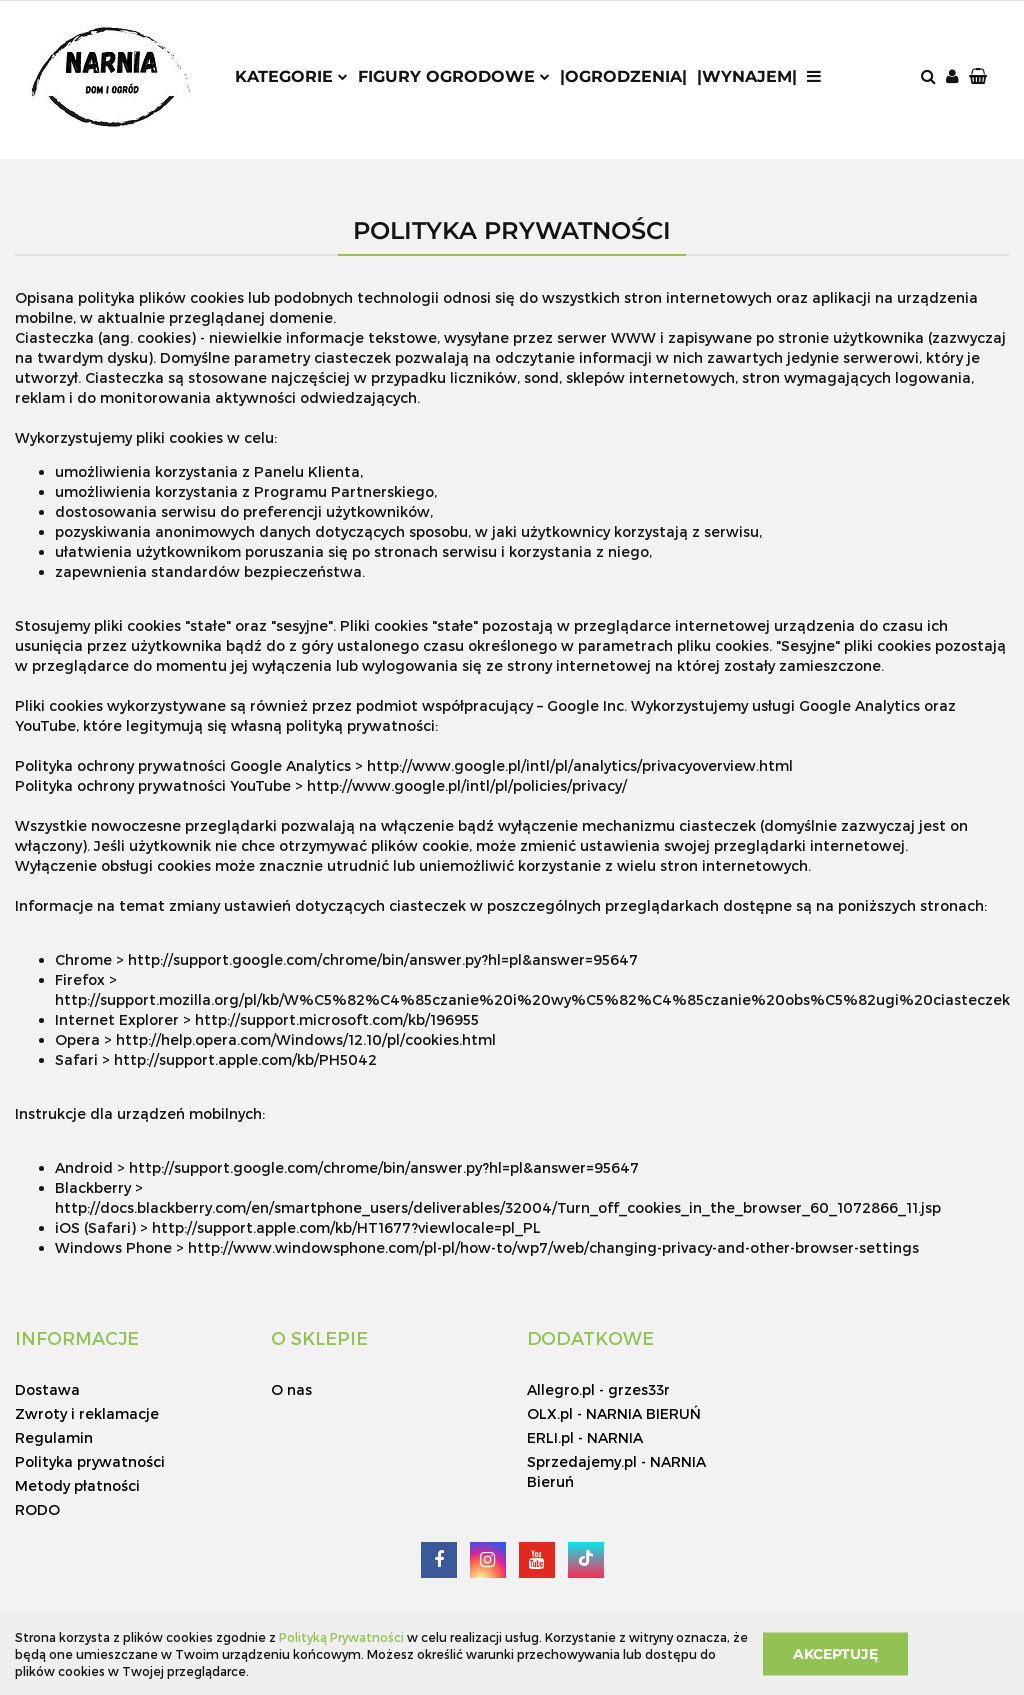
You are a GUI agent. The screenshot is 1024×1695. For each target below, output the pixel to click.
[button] (980, 77)
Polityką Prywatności (341, 1637)
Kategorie (291, 76)
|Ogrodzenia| (623, 76)
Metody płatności (77, 1485)
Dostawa (47, 1389)
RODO (37, 1509)
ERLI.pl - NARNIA (585, 1437)
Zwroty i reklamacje (87, 1413)
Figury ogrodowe (454, 76)
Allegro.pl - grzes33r (598, 1389)
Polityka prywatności (90, 1461)
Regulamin (54, 1437)
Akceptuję (835, 1654)
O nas (291, 1389)
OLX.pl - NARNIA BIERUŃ (614, 1413)
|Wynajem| (747, 76)
